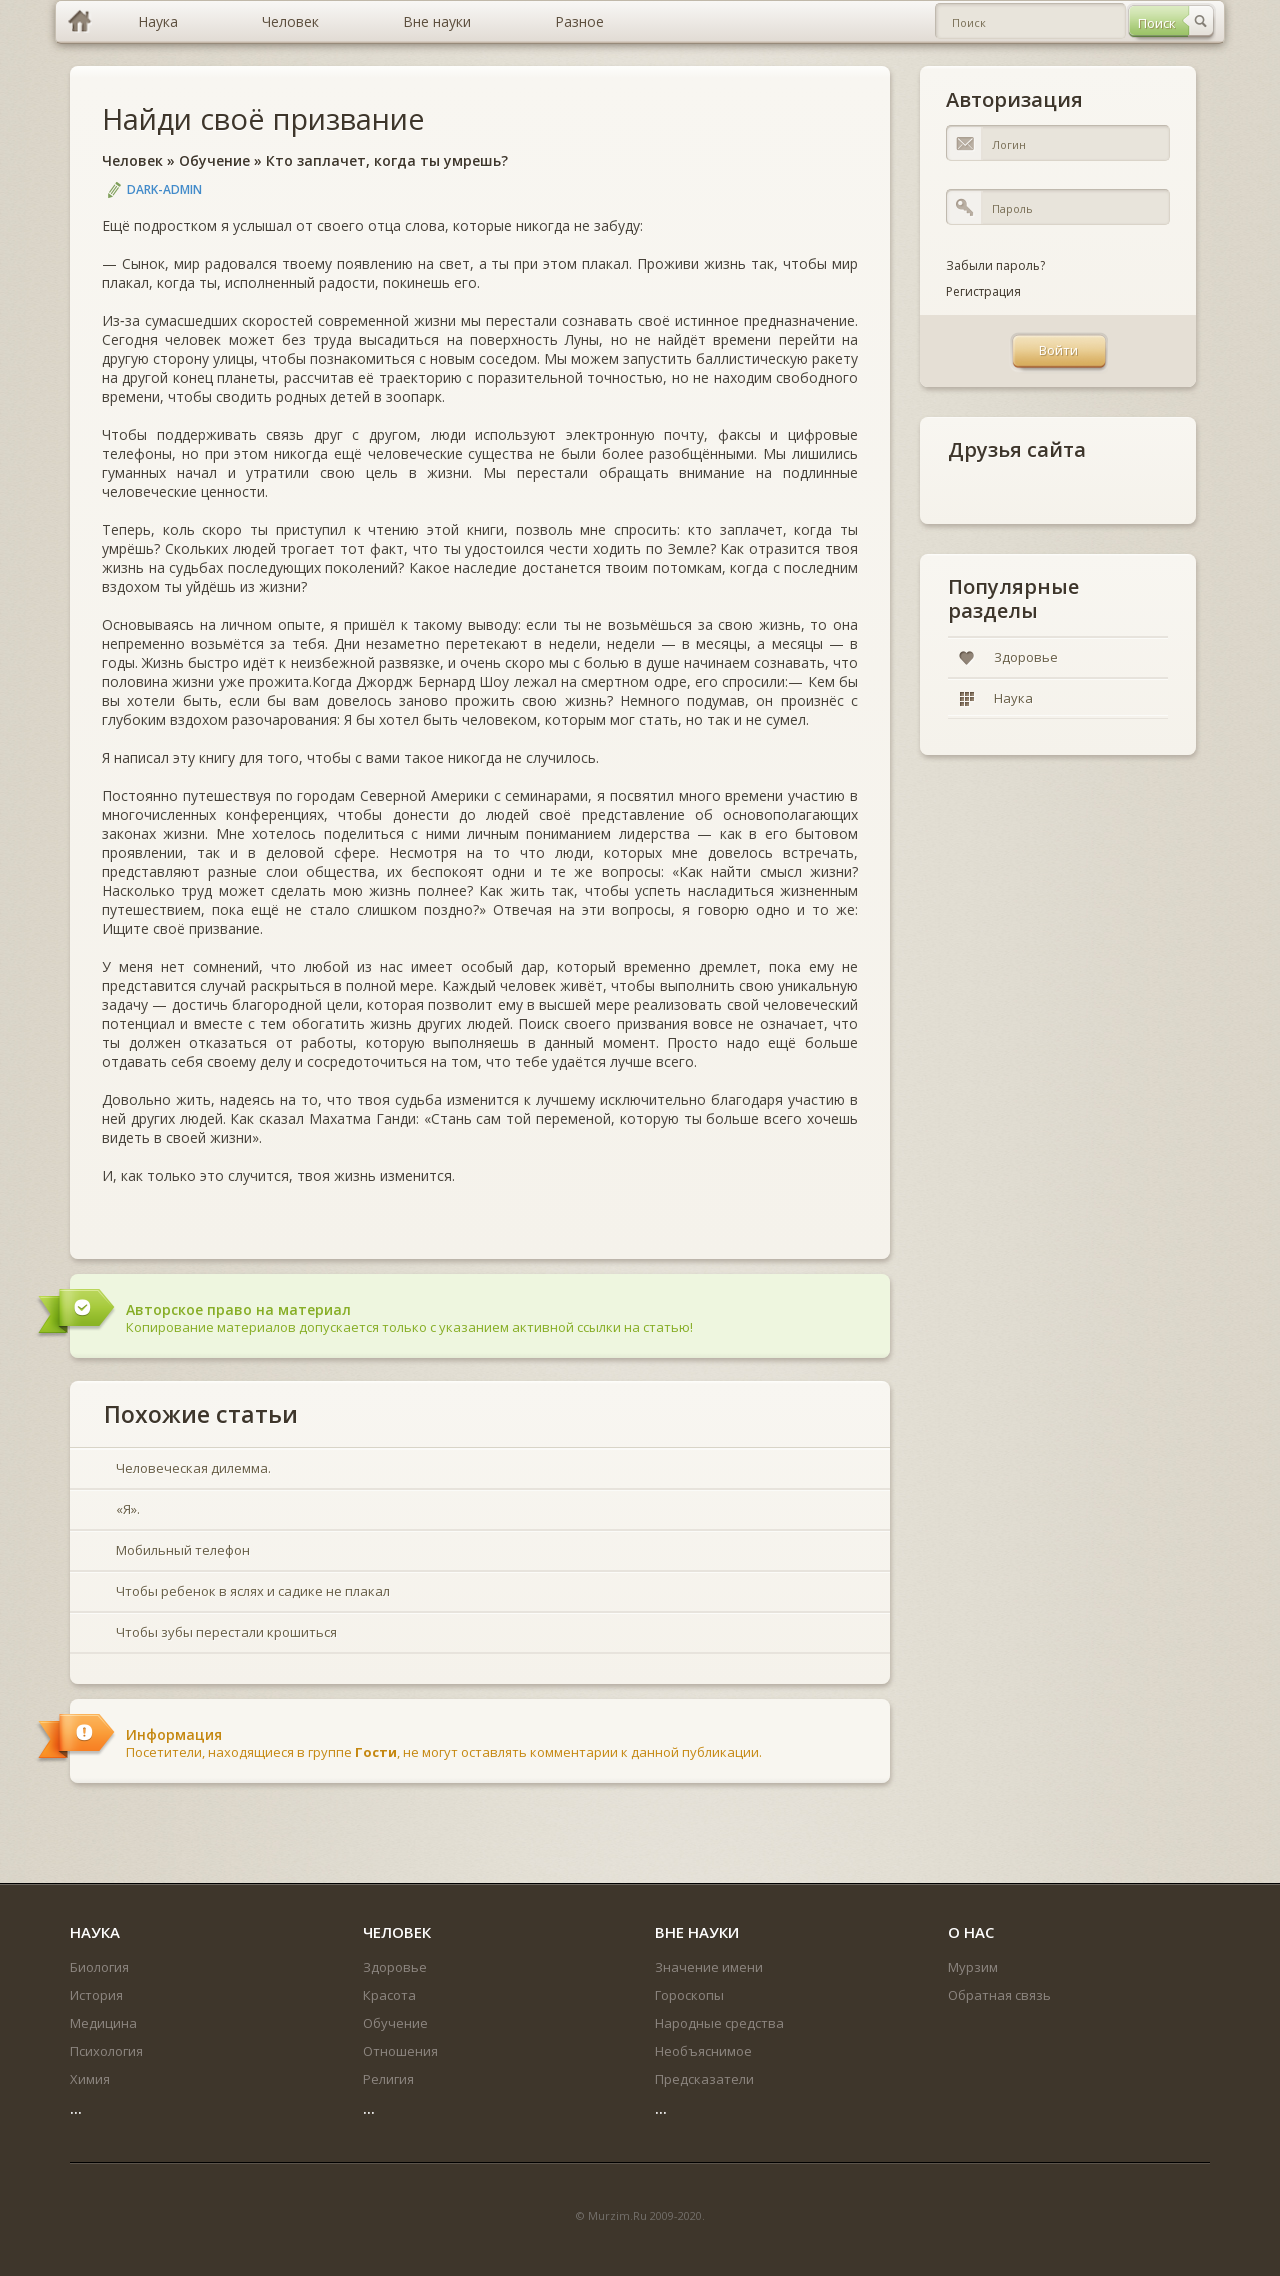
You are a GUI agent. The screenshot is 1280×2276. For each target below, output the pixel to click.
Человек (132, 160)
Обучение (214, 160)
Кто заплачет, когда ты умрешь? (387, 160)
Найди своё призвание (263, 118)
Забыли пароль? (995, 265)
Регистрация (983, 291)
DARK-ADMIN (164, 189)
